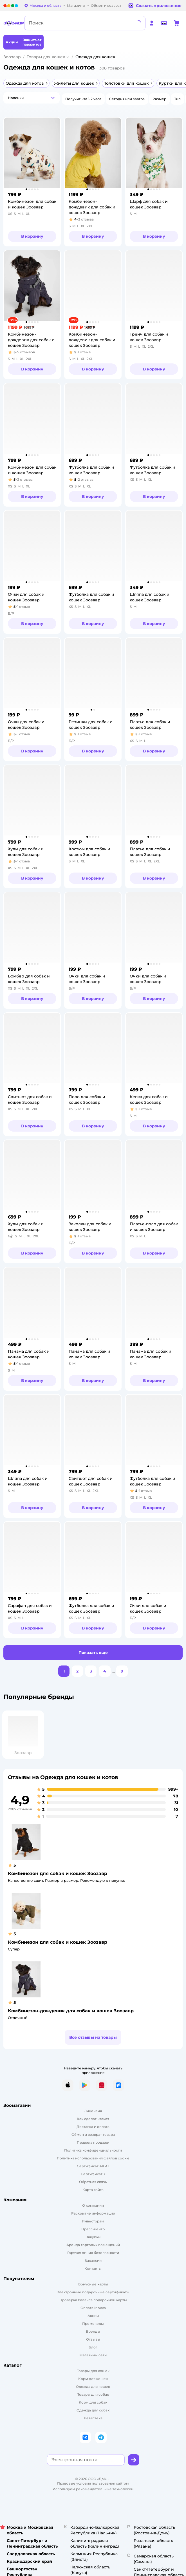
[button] (31, 98)
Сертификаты (93, 2174)
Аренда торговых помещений (93, 2245)
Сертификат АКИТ (93, 2166)
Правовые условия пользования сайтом (93, 2483)
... (113, 1671)
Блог (93, 2347)
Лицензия (93, 2111)
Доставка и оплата (93, 2127)
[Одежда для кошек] (93, 2386)
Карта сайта (93, 2190)
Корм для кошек (93, 2379)
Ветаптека (93, 2418)
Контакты (93, 2268)
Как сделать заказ (93, 2119)
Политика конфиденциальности (93, 2150)
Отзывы (93, 2339)
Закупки (93, 2237)
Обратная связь (93, 2182)
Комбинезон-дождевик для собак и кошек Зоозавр (71, 2010)
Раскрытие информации (93, 2213)
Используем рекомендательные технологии (93, 2489)
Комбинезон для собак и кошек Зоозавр (57, 1873)
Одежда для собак (93, 2410)
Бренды (93, 2331)
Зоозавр (12, 56)
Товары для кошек (46, 56)
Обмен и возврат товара (93, 2134)
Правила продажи (93, 2142)
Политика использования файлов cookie (93, 2158)
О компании (93, 2205)
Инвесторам (93, 2221)
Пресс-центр (93, 2229)
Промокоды (93, 2323)
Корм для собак (93, 2402)
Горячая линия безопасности (93, 2253)
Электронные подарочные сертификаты (93, 2292)
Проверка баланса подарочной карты (93, 2300)
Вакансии (93, 2260)
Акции (93, 2316)
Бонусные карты (93, 2284)
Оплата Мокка (93, 2308)
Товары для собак (93, 2394)
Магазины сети (93, 2355)
